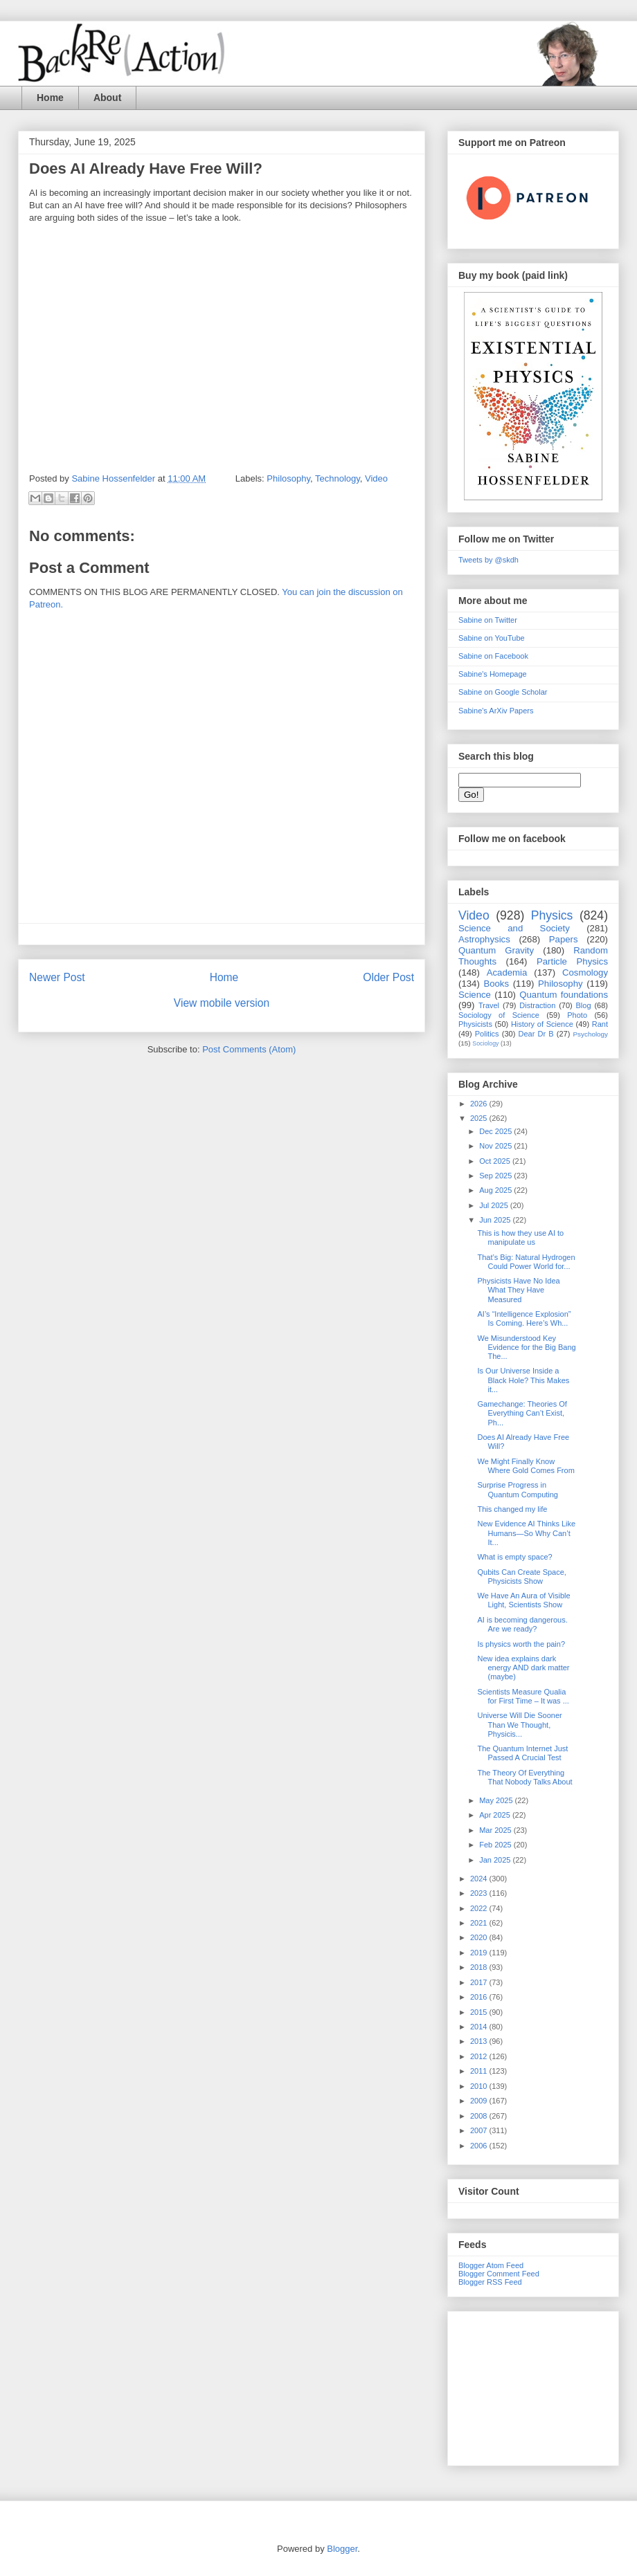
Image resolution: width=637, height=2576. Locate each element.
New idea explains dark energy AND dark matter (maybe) (523, 1667)
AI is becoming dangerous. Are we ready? (522, 1624)
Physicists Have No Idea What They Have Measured (518, 1290)
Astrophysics (484, 939)
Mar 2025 (496, 1830)
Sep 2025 (496, 1175)
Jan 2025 (495, 1860)
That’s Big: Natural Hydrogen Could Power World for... (526, 1261)
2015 (480, 2012)
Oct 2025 (495, 1161)
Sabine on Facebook (493, 656)
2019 (480, 1952)
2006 (480, 2145)
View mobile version (221, 1003)
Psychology (591, 1034)
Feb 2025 (496, 1844)
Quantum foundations (563, 994)
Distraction (537, 1005)
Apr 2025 (495, 1815)
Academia (507, 972)
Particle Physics (572, 961)
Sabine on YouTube (491, 638)
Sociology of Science (498, 1015)
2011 (480, 2071)
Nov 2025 (496, 1146)
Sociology (485, 1043)
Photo (577, 1015)
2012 (480, 2056)
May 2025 (496, 1800)
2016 (480, 1997)
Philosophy (288, 478)
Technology (337, 478)
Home (50, 97)
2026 (480, 1103)
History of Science (542, 1024)
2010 (480, 2086)
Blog (583, 1005)
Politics (487, 1034)
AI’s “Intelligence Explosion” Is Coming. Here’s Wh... (524, 1318)
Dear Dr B (535, 1034)
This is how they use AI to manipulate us (520, 1237)
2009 (480, 2101)
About (107, 97)
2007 (480, 2130)
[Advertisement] (533, 2386)
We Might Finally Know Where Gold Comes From (525, 1465)
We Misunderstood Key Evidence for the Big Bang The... (526, 1347)
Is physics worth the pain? (521, 1644)
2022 (480, 1908)
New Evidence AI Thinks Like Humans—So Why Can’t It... (526, 1532)
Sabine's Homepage (492, 674)
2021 (480, 1923)
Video (376, 478)
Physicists (475, 1024)
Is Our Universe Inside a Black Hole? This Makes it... (523, 1380)
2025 (480, 1118)
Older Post (388, 977)
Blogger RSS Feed (490, 2282)
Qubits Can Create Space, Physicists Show (521, 1576)
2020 (480, 1937)
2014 (480, 2026)
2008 (480, 2116)
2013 (480, 2041)
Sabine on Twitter (487, 620)
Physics (552, 915)
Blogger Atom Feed (490, 2265)
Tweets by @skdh (488, 560)
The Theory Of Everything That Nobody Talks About (524, 1777)
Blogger (342, 2548)
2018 (480, 1967)
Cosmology (585, 972)
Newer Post (57, 977)
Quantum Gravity (496, 950)
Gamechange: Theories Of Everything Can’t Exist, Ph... (521, 1413)
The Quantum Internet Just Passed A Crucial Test (522, 1753)
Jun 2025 (495, 1220)
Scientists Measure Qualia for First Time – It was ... (522, 1696)
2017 (480, 1982)
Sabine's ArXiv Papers (496, 710)
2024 (480, 1878)
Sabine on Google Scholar (502, 692)
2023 (480, 1893)
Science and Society (514, 928)
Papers (563, 939)
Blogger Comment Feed (498, 2273)
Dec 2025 (496, 1131)
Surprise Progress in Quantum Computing (517, 1489)
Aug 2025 (496, 1190)
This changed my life (512, 1509)
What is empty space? (514, 1557)
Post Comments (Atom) (249, 1049)
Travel (488, 1005)
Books (496, 983)
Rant (600, 1024)
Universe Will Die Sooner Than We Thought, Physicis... (519, 1724)
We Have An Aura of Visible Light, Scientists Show (523, 1600)
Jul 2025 (494, 1205)
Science (474, 994)
